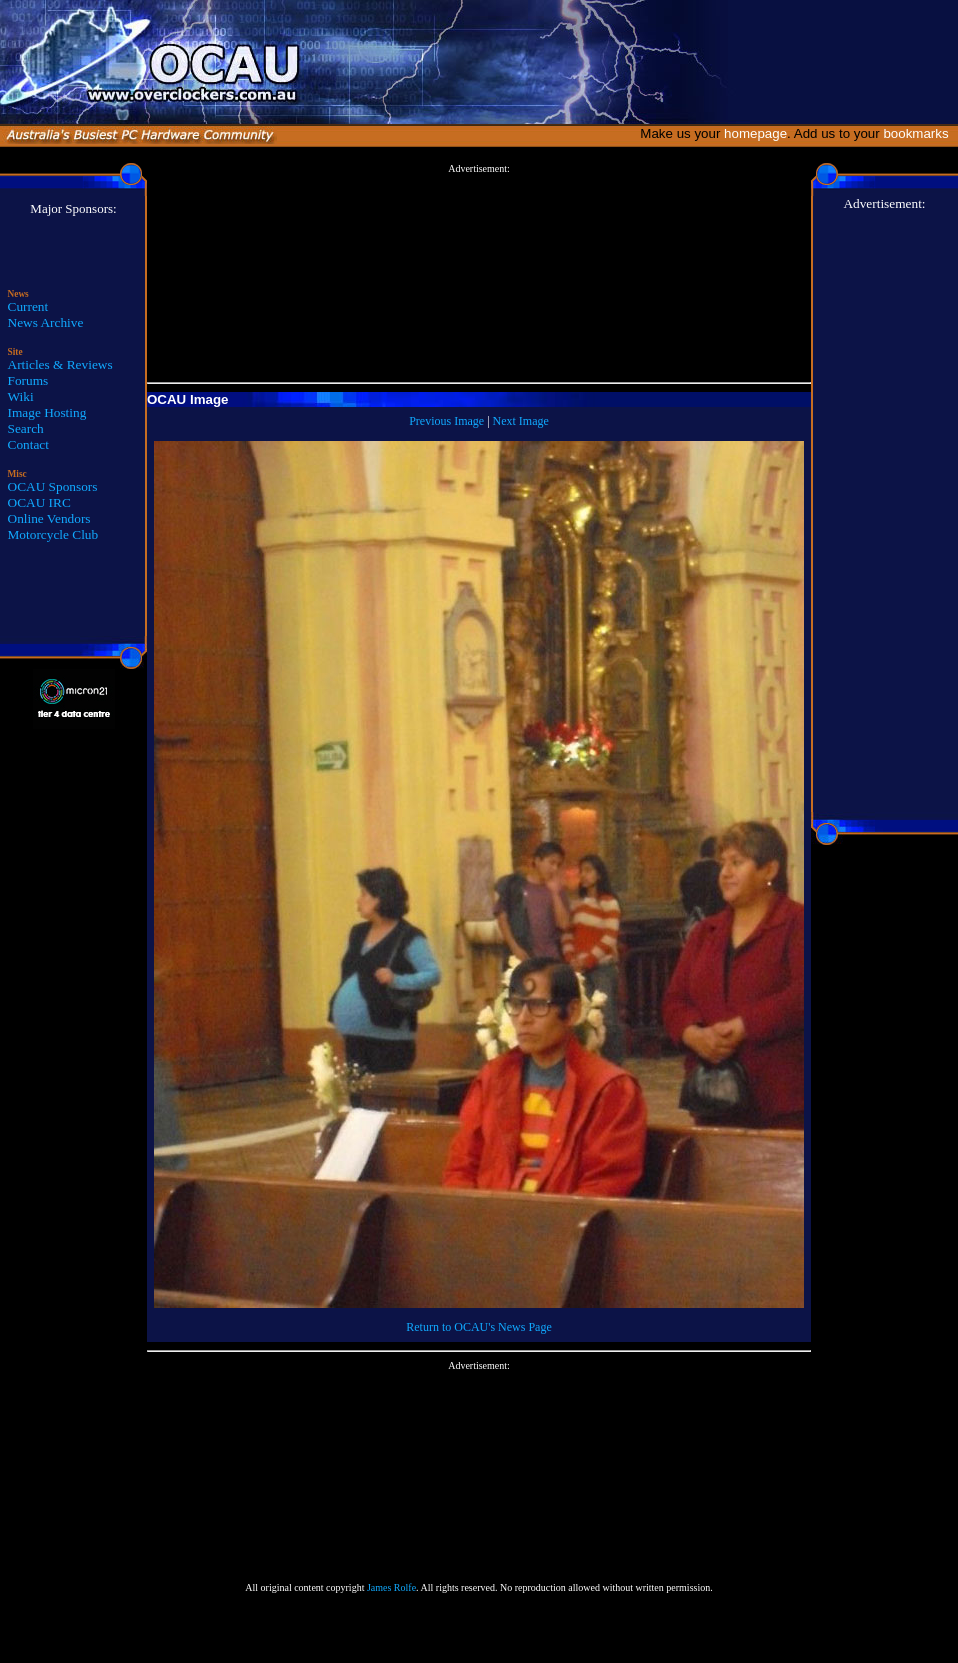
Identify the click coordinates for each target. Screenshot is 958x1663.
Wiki (21, 396)
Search (26, 428)
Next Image (521, 421)
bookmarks (919, 133)
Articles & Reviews (60, 364)
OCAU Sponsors (53, 486)
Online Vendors (49, 518)
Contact (28, 444)
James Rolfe (391, 1587)
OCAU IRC (39, 502)
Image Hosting (47, 412)
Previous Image (446, 421)
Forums (28, 380)
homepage (755, 133)
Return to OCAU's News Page (478, 1327)
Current (28, 306)
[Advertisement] (479, 274)
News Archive (46, 322)
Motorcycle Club (53, 534)
